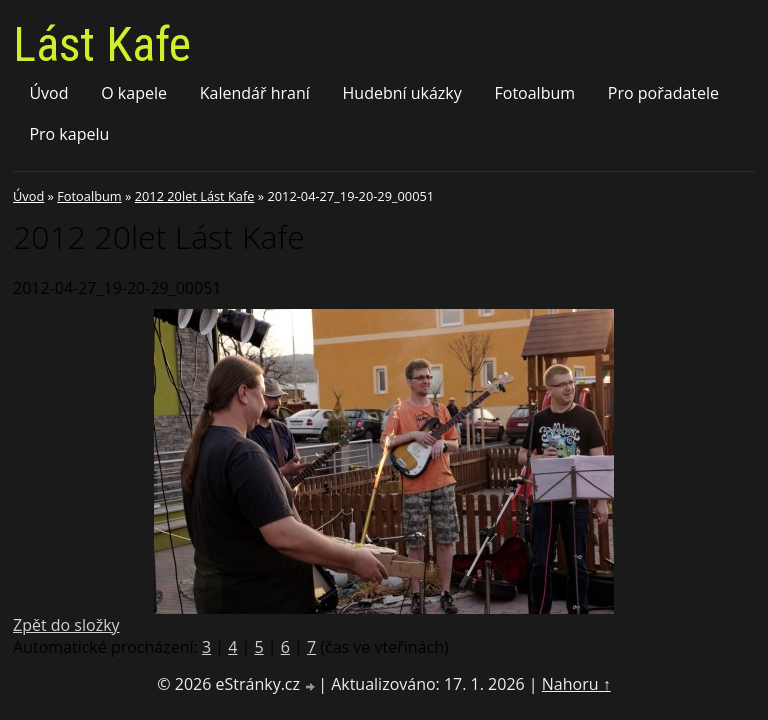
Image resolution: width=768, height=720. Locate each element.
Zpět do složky (66, 625)
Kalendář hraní (255, 93)
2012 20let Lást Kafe (195, 196)
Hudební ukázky (402, 93)
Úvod (48, 93)
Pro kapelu (69, 134)
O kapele (134, 93)
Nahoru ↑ (576, 684)
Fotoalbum (535, 93)
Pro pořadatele (663, 93)
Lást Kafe (102, 44)
